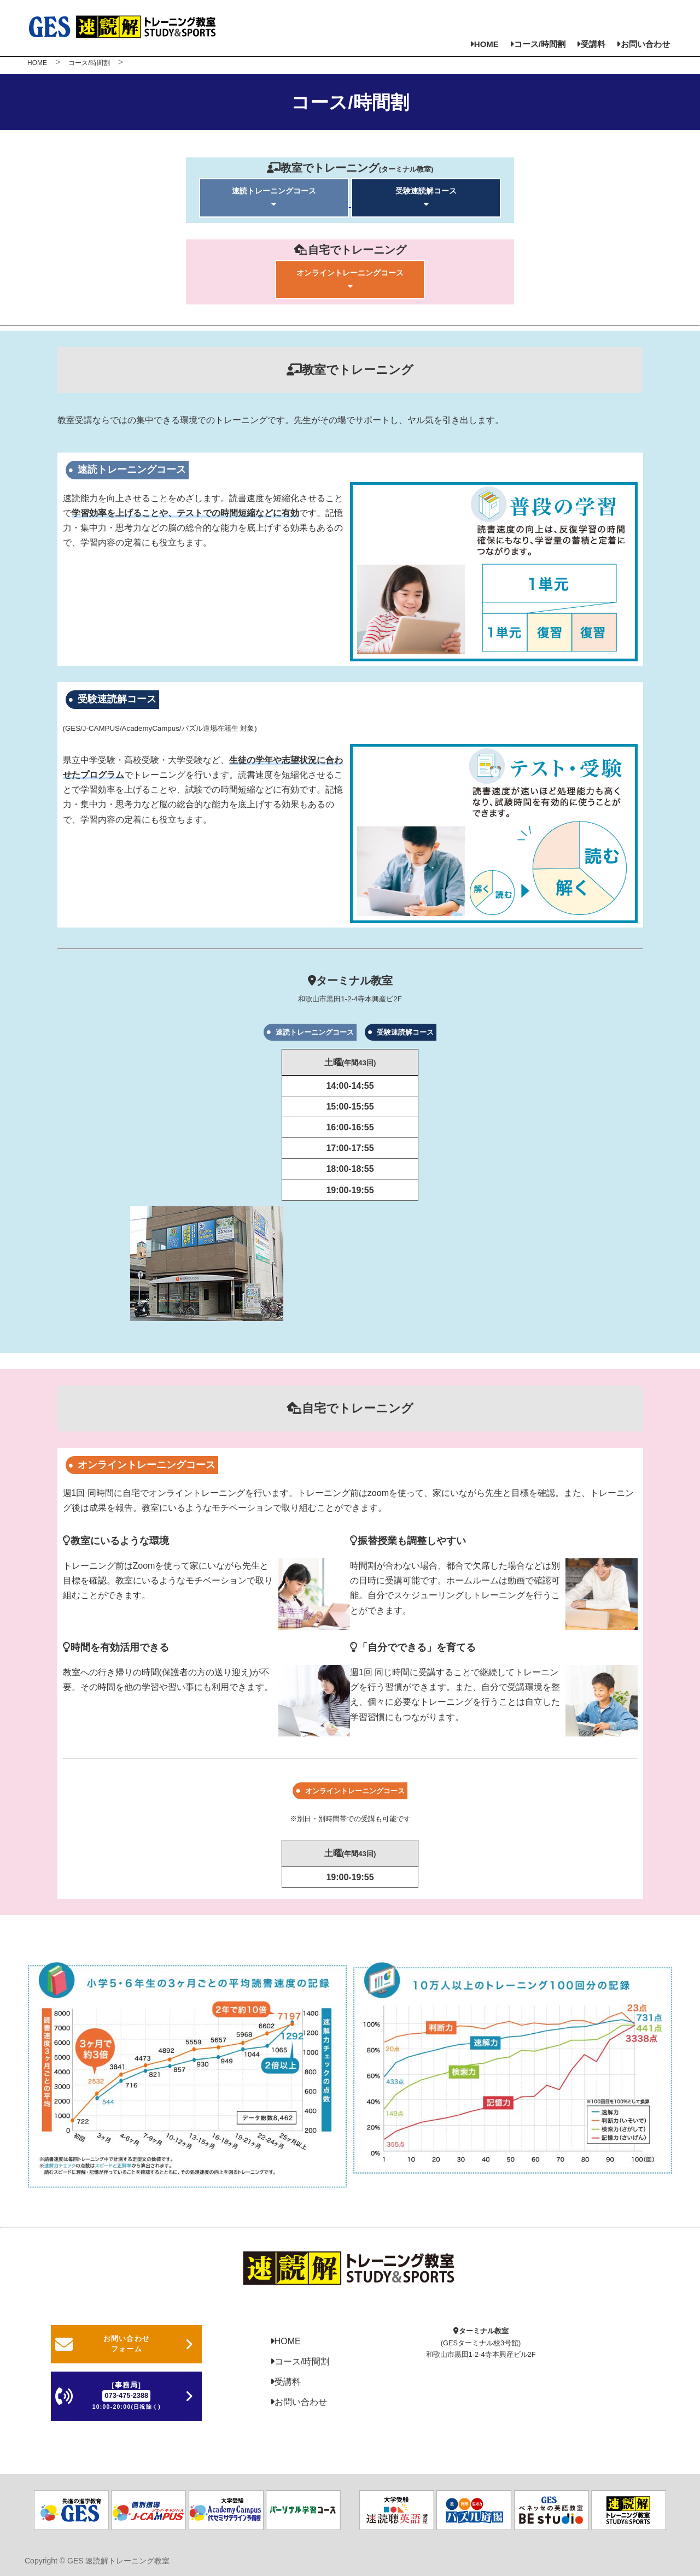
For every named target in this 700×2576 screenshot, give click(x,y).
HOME (484, 44)
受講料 (590, 44)
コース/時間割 (537, 44)
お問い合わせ (643, 44)
